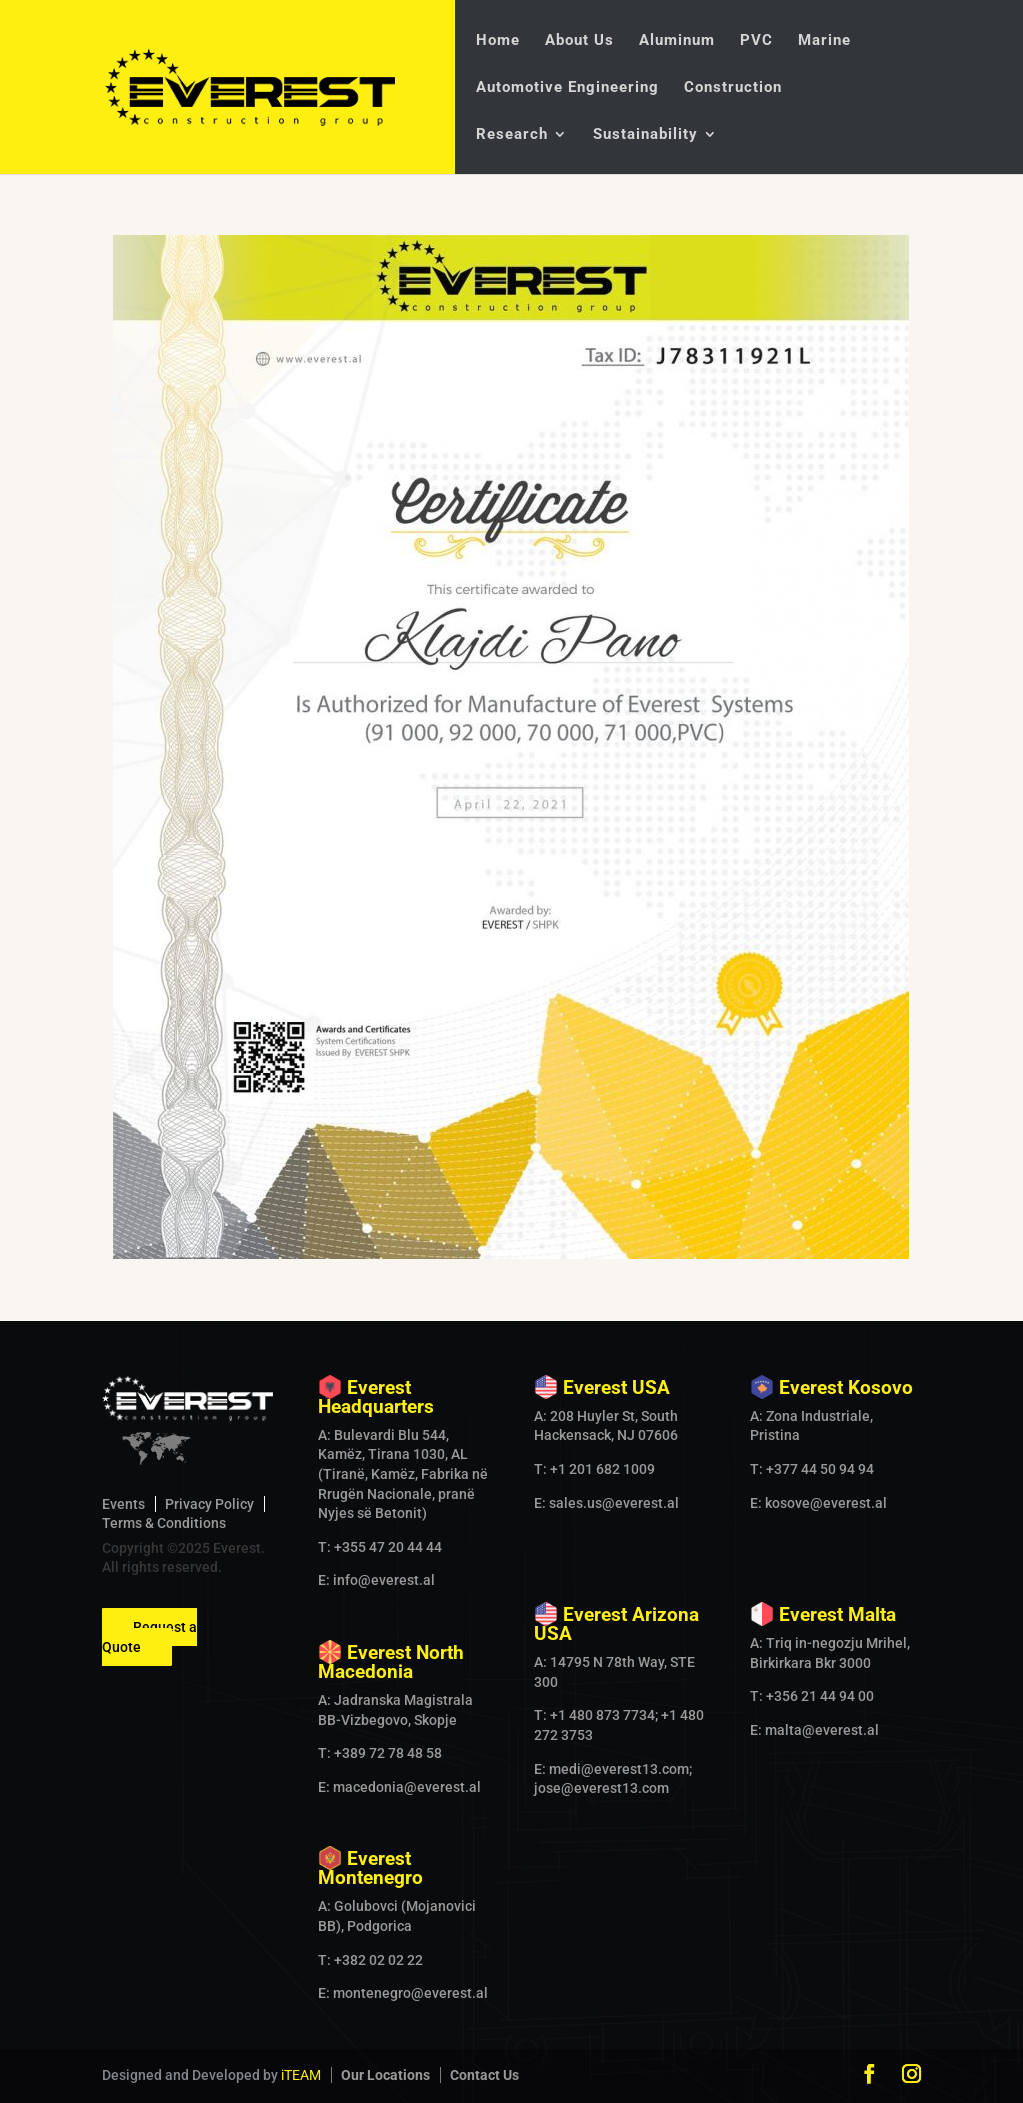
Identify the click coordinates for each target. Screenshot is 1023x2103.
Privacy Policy (209, 1504)
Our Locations (385, 2075)
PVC (756, 41)
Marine (824, 41)
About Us (579, 41)
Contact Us (484, 2075)
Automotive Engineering (567, 88)
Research (512, 135)
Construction (733, 88)
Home (498, 41)
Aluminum (677, 41)
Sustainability (645, 135)
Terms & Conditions (164, 1523)
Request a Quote (149, 1637)
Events (123, 1504)
